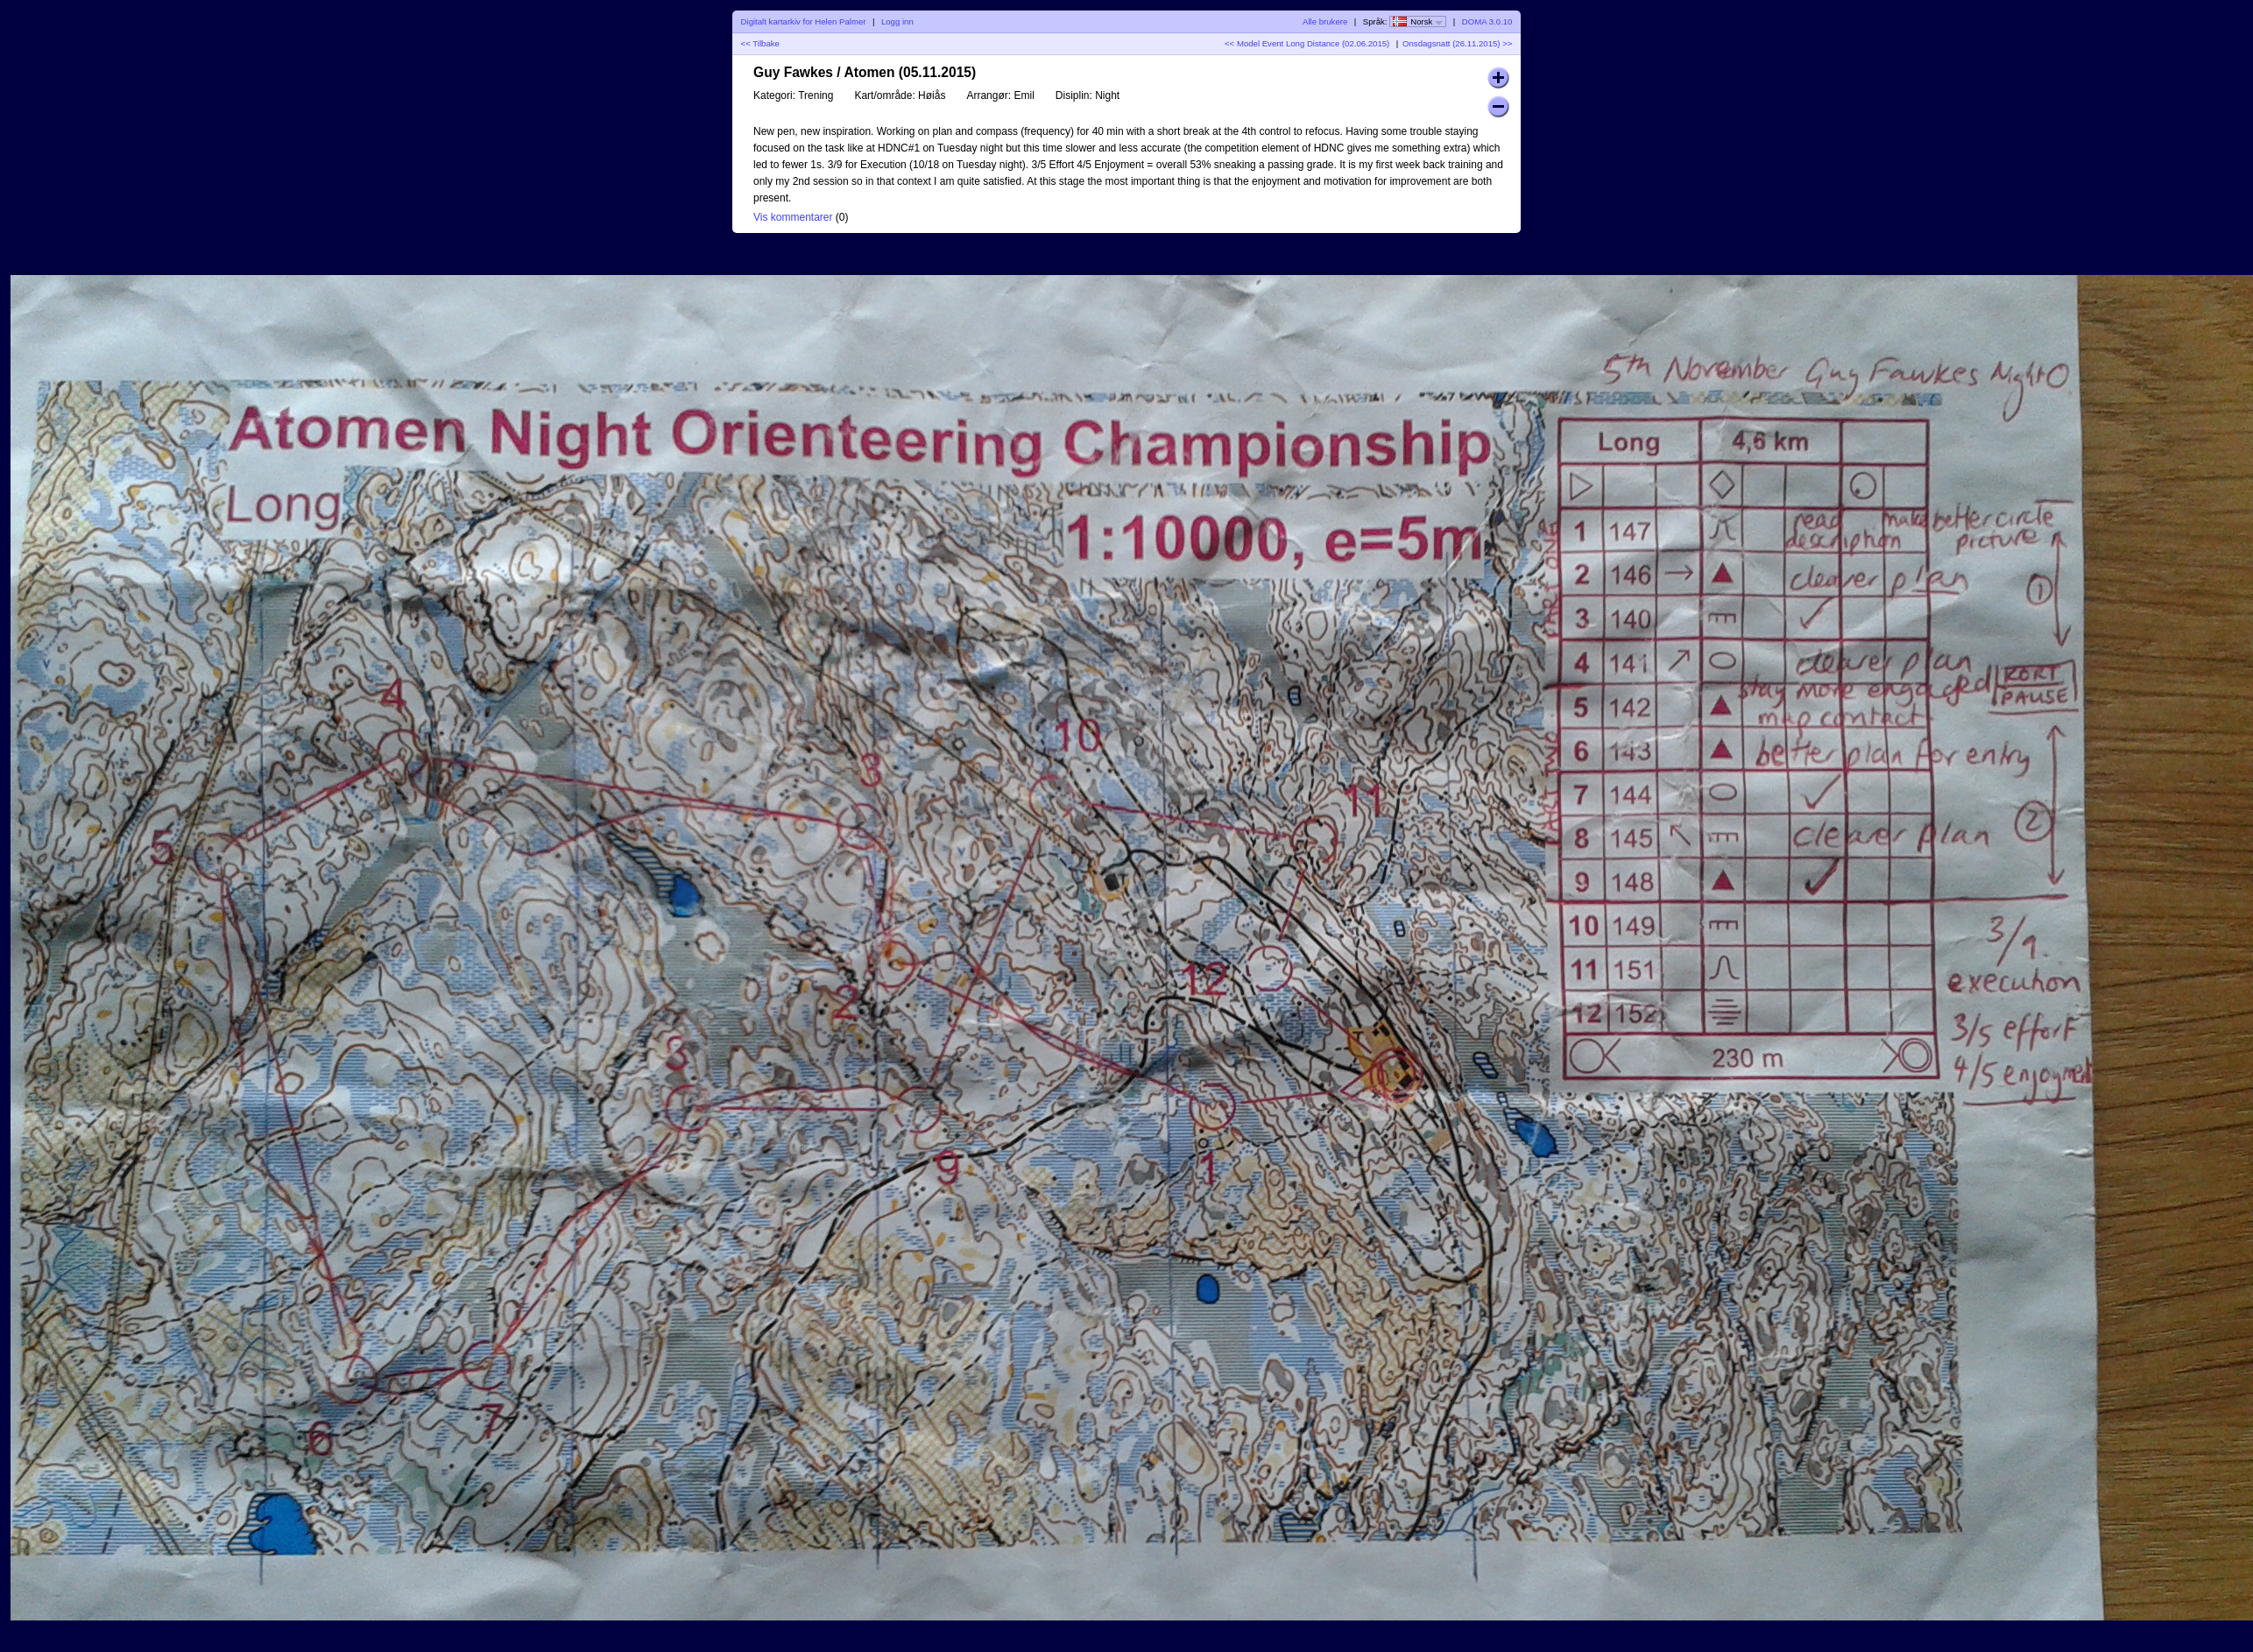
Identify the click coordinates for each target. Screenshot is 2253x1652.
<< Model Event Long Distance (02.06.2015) (1307, 43)
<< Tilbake (760, 43)
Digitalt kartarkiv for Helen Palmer (803, 21)
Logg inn (897, 21)
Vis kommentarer (792, 217)
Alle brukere (1325, 21)
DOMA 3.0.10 (1487, 21)
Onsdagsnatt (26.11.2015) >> (1457, 43)
